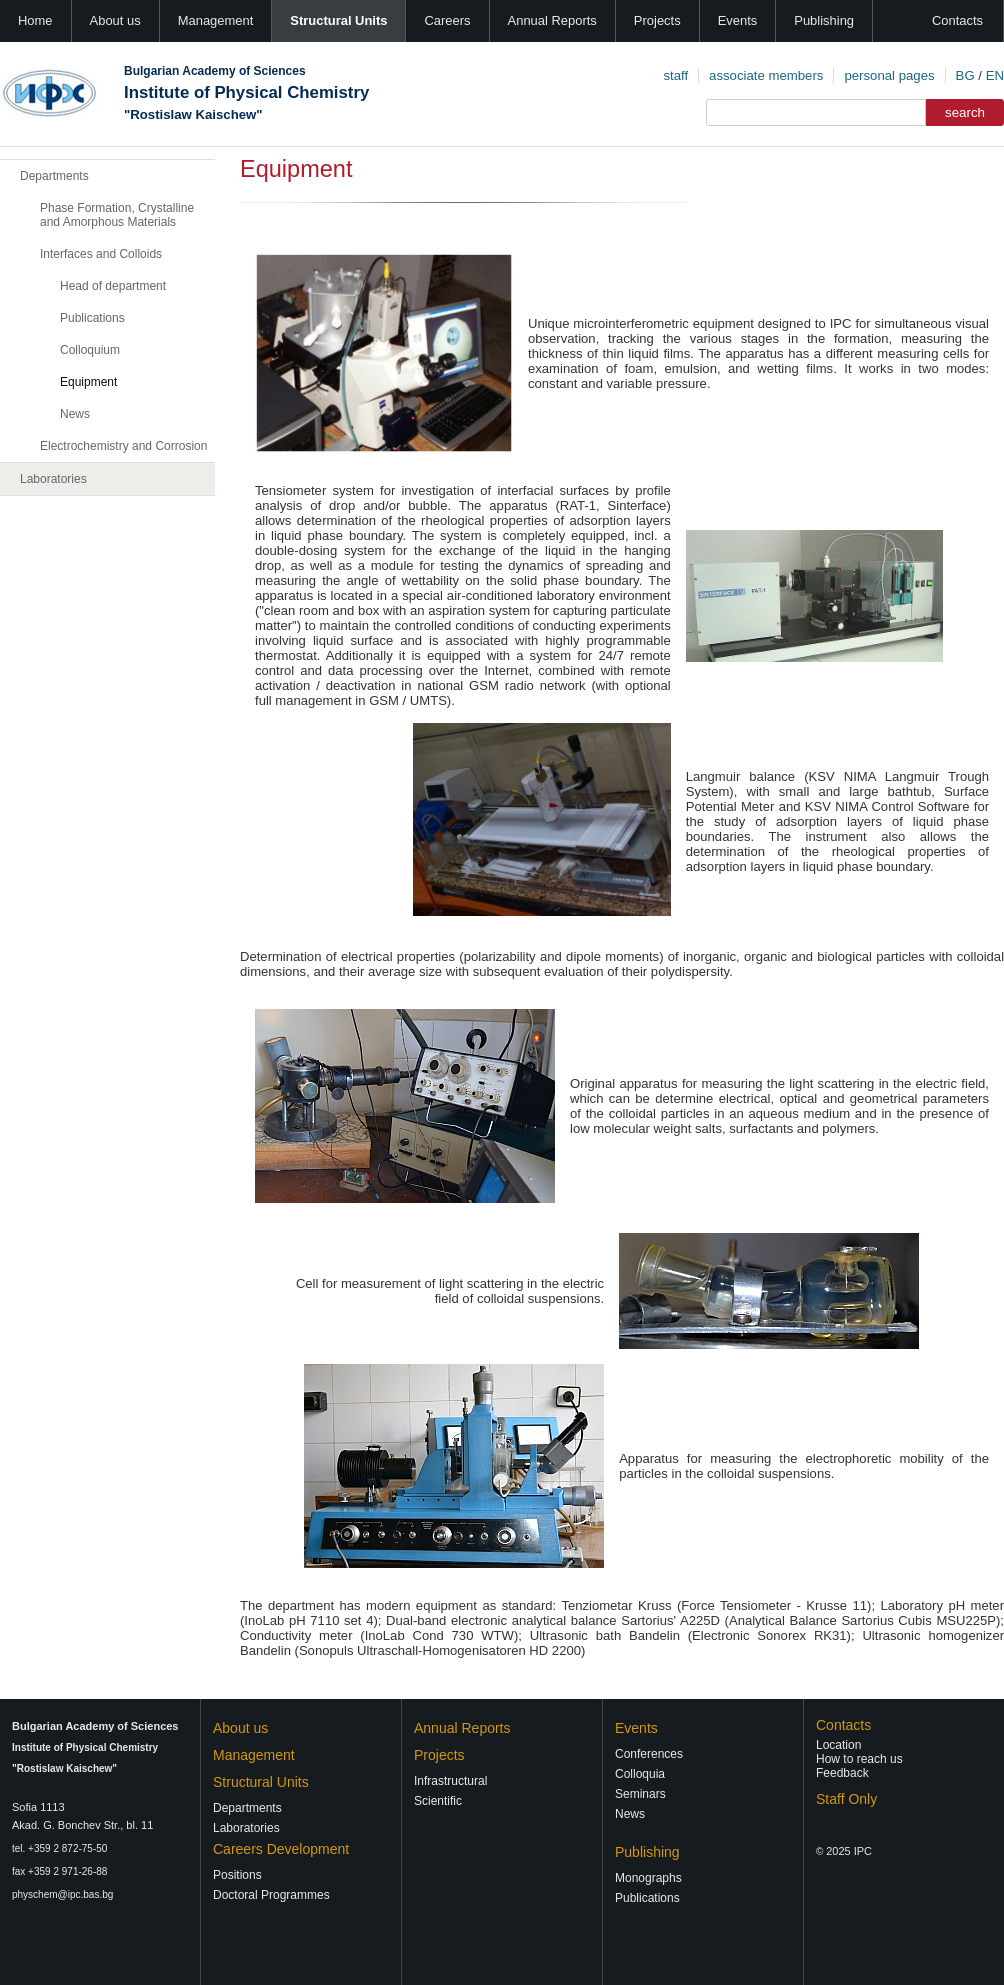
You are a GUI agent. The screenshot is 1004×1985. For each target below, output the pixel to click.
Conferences (649, 1754)
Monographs (648, 1878)
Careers (447, 20)
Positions (237, 1875)
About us (115, 20)
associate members (766, 75)
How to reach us (859, 1759)
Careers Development (281, 1849)
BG (965, 75)
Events (738, 20)
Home (35, 20)
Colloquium (90, 350)
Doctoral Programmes (271, 1895)
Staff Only (846, 1799)
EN (995, 75)
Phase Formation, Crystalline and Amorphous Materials (117, 215)
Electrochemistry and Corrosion (123, 446)
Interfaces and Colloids (101, 254)
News (75, 414)
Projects (657, 20)
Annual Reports (552, 20)
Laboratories (53, 479)
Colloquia (640, 1774)
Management (216, 20)
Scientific (438, 1801)
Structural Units (338, 20)
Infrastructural (450, 1781)
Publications (92, 318)
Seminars (640, 1794)
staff (675, 75)
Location (838, 1745)
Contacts (957, 20)
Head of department (113, 286)
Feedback (842, 1773)
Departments (54, 176)
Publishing (824, 20)
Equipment (88, 382)
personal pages (889, 75)
